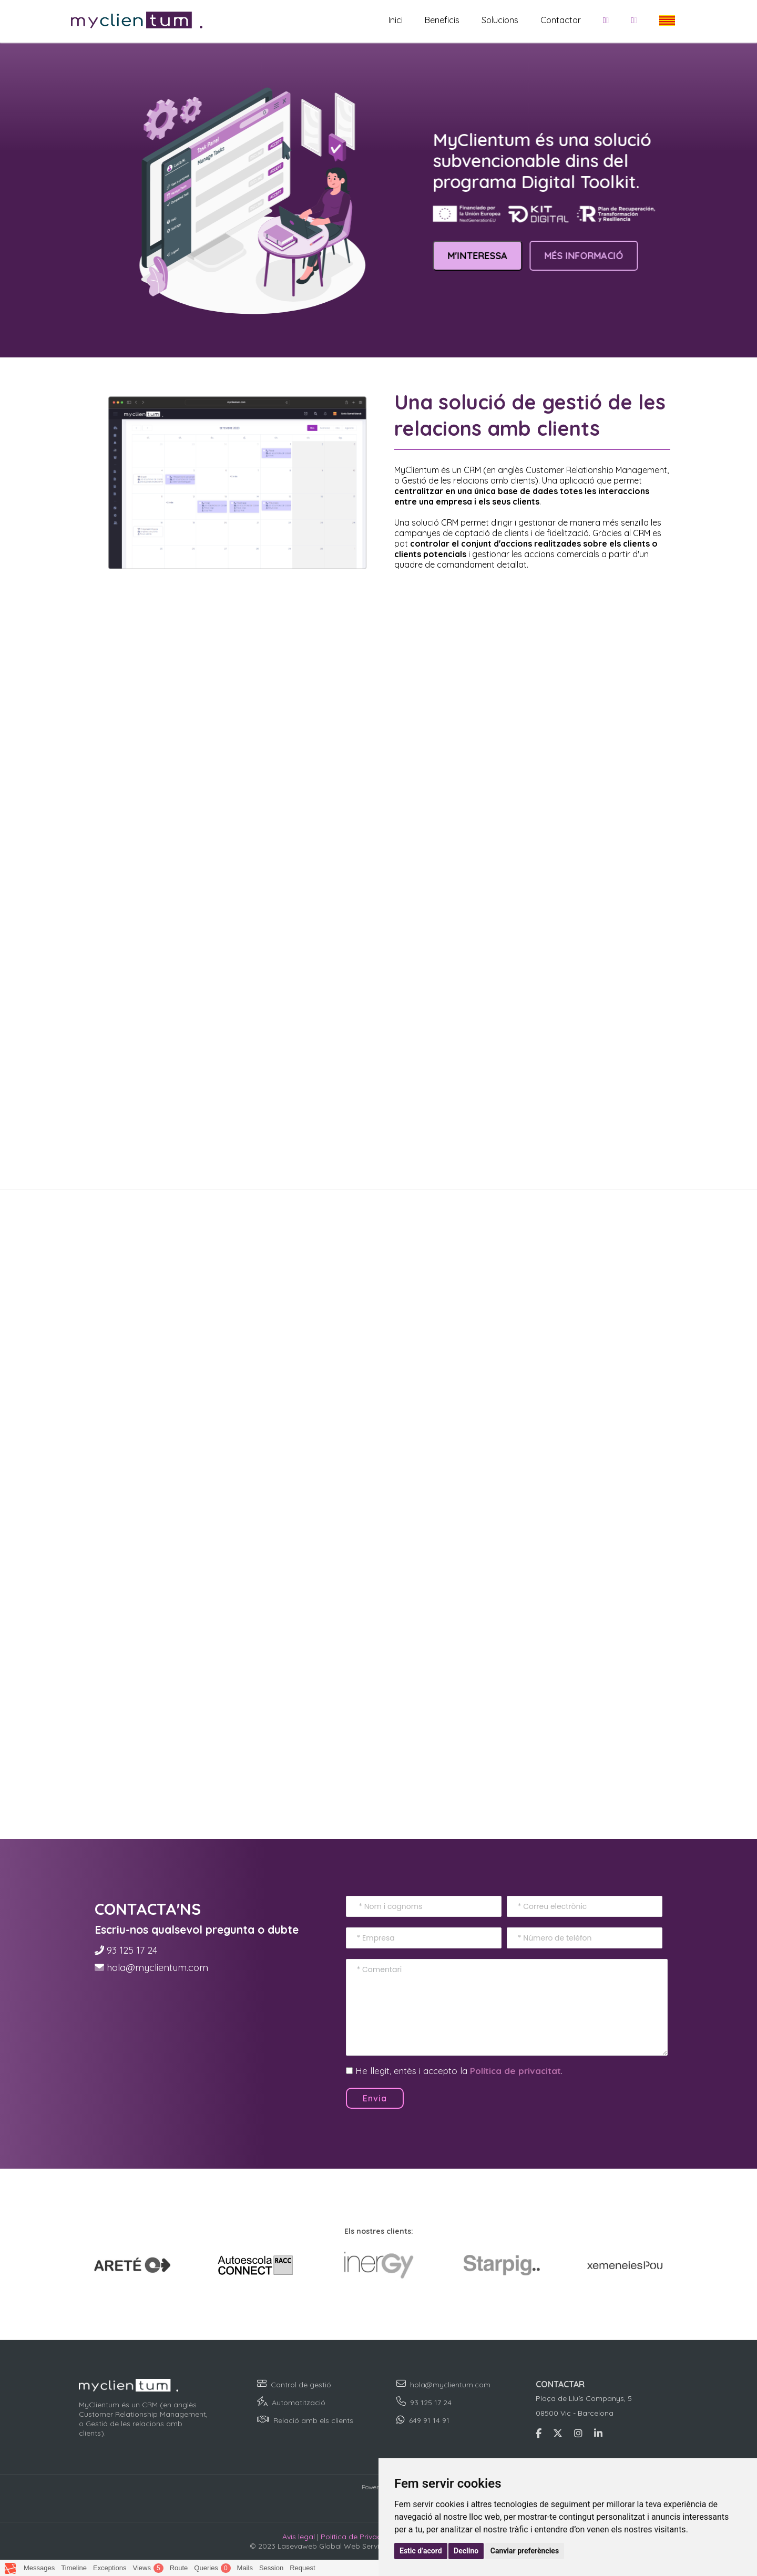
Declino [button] (466, 2551)
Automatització (298, 2402)
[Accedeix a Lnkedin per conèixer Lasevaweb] (598, 2433)
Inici (395, 20)
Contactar (560, 20)
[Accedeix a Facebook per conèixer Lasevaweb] (538, 2433)
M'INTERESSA (484, 256)
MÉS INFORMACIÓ (589, 256)
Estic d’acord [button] (421, 2551)
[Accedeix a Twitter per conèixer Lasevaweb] (557, 2433)
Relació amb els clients (313, 2420)
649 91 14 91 (429, 2420)
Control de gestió (301, 2384)
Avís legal (298, 2536)
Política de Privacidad (359, 2536)
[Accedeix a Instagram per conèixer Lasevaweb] (578, 2433)
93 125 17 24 (132, 1950)
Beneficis (442, 20)
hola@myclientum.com (157, 1968)
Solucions (500, 20)
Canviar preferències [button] (524, 2551)
